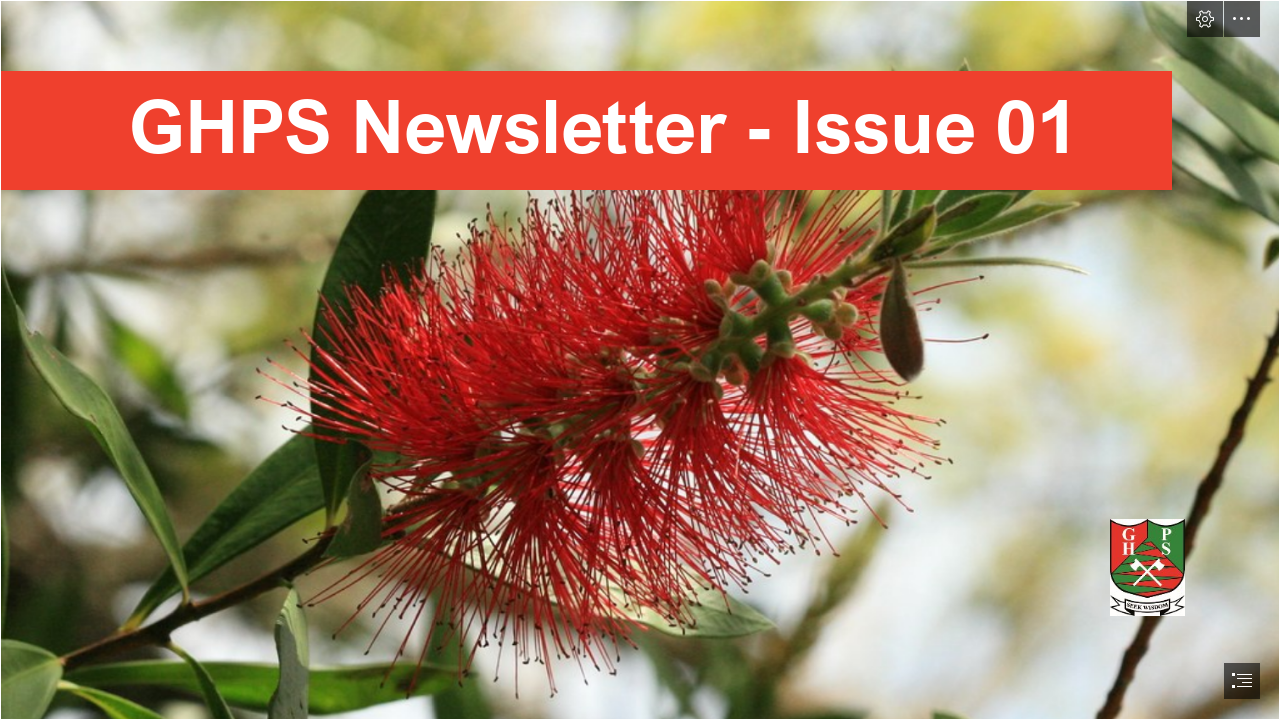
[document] (640, 360)
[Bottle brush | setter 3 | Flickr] (640, 360)
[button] (1205, 19)
